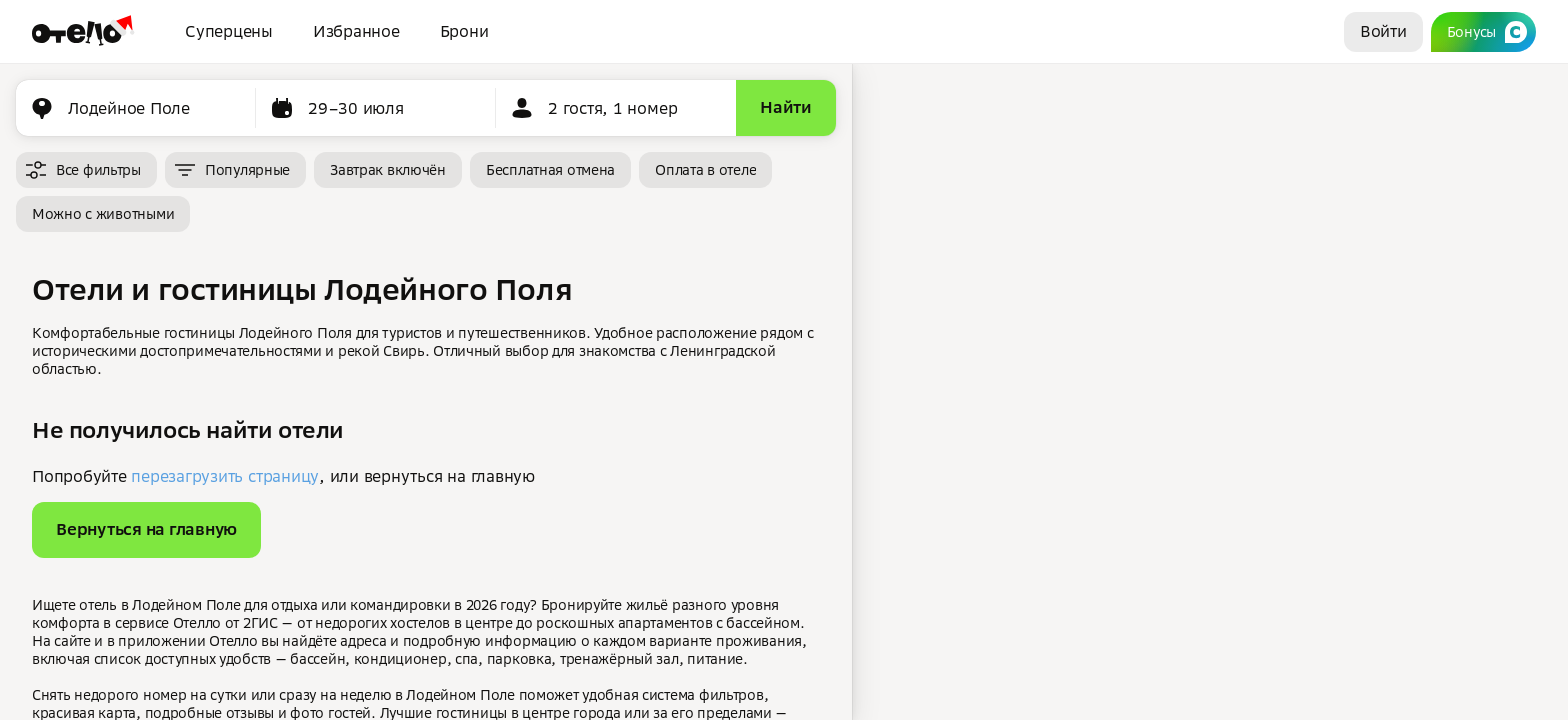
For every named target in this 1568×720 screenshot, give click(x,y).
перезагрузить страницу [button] (225, 476)
